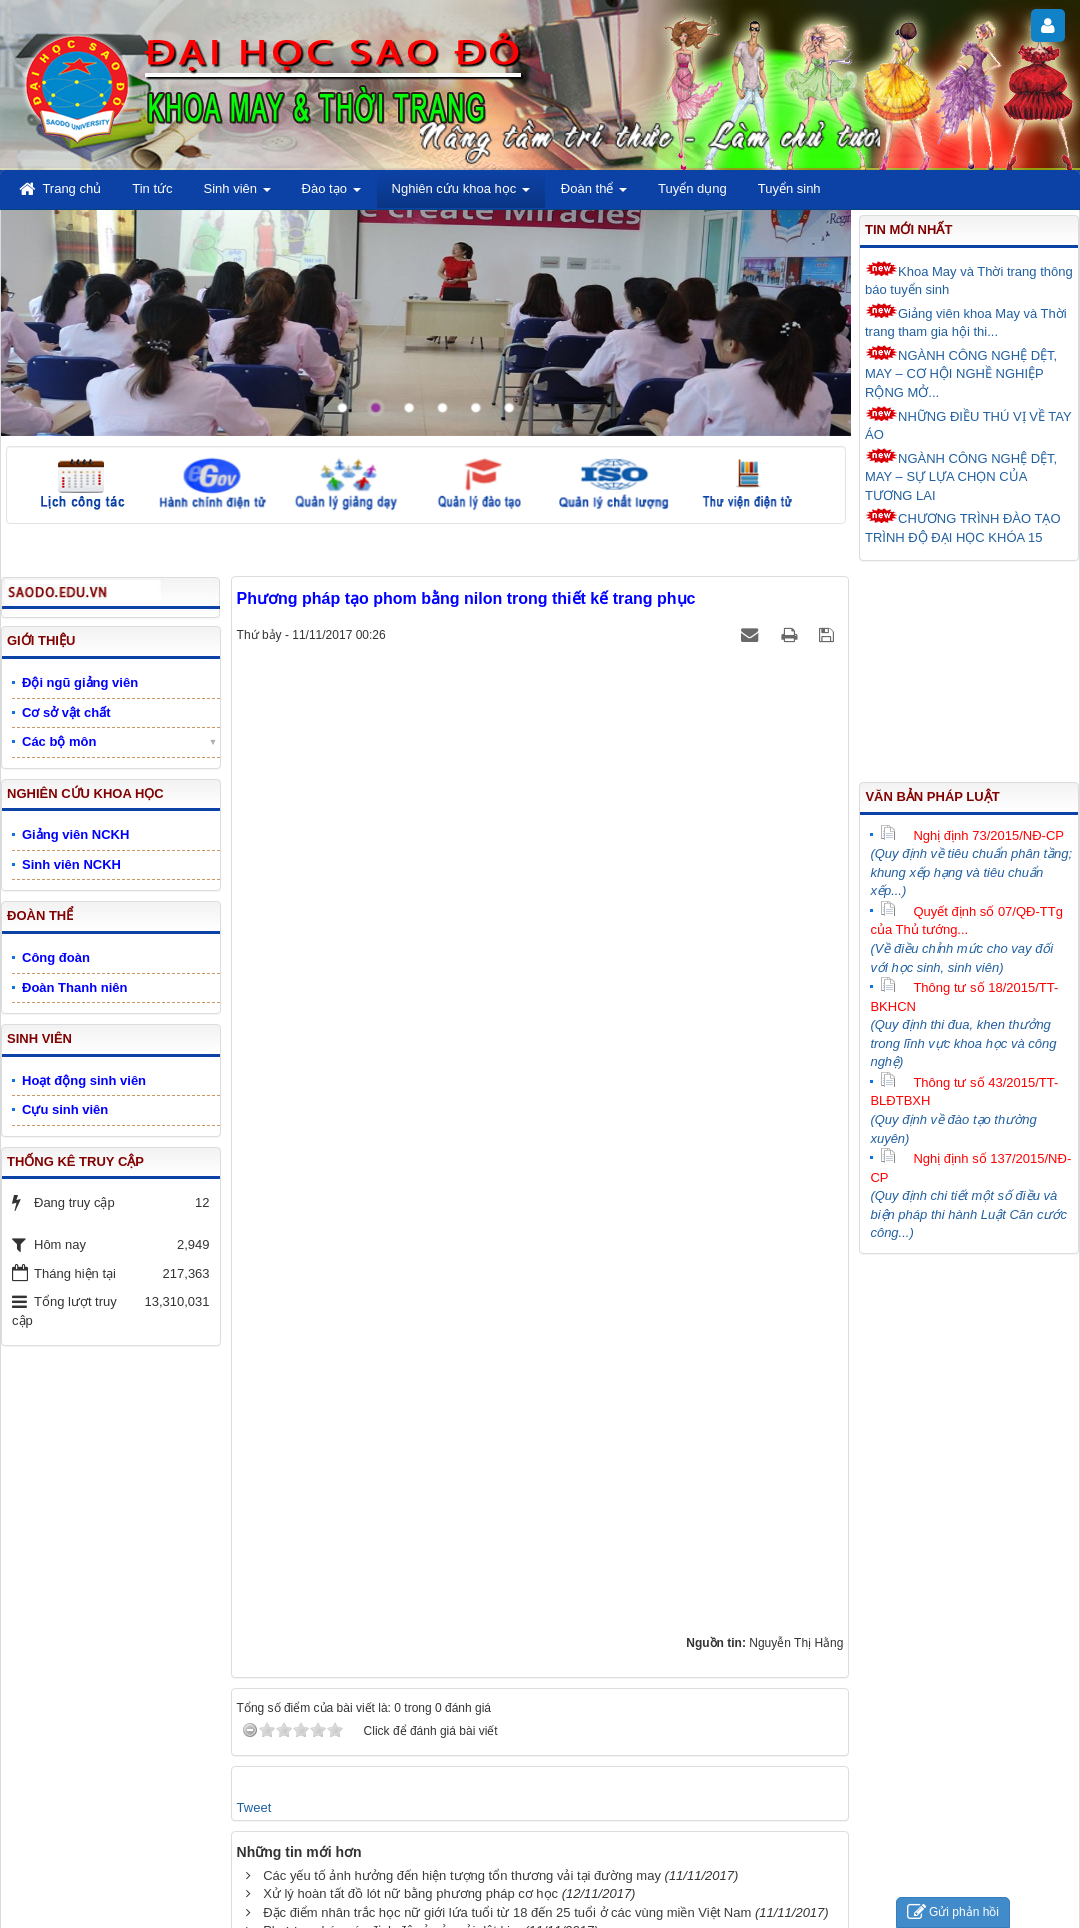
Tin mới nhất (908, 229)
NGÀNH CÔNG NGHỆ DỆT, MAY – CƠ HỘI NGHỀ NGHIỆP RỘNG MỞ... (961, 372)
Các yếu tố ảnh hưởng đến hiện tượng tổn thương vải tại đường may (462, 1875)
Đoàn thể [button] (594, 194)
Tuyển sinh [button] (789, 188)
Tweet (254, 1807)
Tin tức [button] (152, 188)
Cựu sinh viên (65, 1109)
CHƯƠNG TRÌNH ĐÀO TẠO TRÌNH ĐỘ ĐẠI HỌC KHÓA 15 (963, 526)
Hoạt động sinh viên (84, 1080)
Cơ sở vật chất (66, 712)
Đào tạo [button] (331, 194)
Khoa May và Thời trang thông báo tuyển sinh (969, 279)
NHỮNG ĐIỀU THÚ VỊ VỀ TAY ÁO (968, 424)
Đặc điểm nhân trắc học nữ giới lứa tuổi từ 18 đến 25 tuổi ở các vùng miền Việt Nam (507, 1912)
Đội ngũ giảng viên (80, 682)
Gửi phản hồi (953, 1912)
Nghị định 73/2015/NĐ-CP (972, 835)
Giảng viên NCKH (75, 834)
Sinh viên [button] (237, 194)
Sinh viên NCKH (71, 864)
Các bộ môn (59, 741)
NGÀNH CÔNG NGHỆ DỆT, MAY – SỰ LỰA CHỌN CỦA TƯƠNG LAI (961, 475)
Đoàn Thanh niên (74, 987)
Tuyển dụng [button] (692, 188)
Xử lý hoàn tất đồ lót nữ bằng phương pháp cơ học (410, 1893)
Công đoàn (56, 957)
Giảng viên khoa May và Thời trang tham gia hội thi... (966, 321)
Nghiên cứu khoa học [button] (461, 194)
